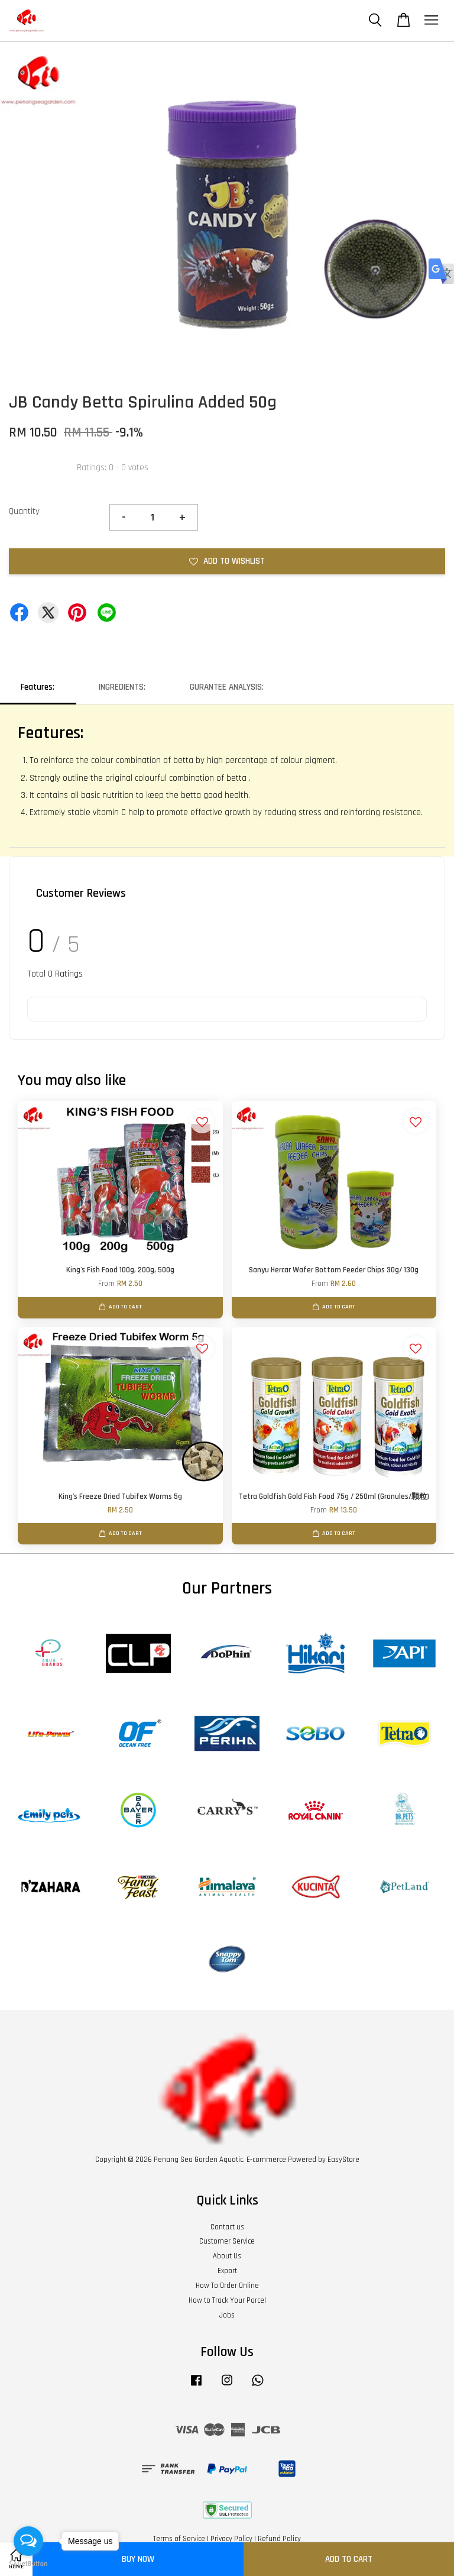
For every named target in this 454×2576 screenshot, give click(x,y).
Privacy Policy (231, 2538)
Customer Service (227, 2241)
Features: (37, 687)
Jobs (227, 2315)
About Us (227, 2256)
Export (227, 2271)
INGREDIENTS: (122, 687)
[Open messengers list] (28, 2541)
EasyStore (343, 2159)
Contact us (227, 2227)
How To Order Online (227, 2285)
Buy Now (138, 2559)
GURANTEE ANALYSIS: (227, 687)
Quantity (24, 511)
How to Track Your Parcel (227, 2300)
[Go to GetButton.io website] (28, 2564)
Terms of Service (179, 2538)
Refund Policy (279, 2538)
